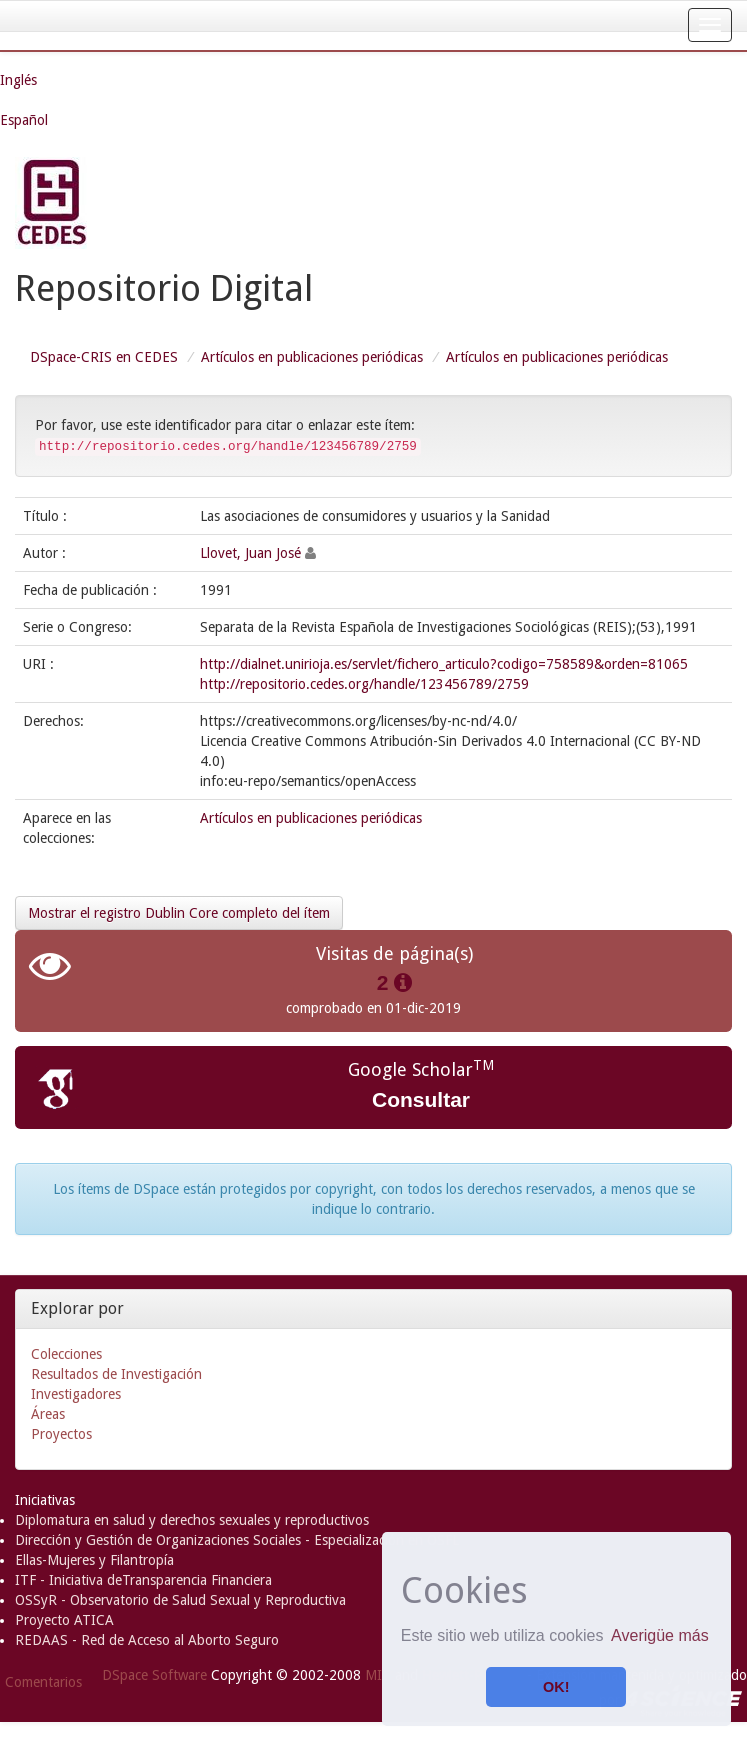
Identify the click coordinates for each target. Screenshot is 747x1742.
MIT (378, 1675)
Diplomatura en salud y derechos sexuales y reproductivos (192, 1520)
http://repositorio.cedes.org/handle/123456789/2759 (364, 684)
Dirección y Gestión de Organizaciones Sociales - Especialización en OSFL (237, 1540)
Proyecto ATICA (64, 1620)
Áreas (48, 1414)
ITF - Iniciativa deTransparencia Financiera (143, 1580)
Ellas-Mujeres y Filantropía (94, 1560)
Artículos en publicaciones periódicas (312, 357)
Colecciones (66, 1354)
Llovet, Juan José (250, 553)
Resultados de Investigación (116, 1374)
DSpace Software (154, 1675)
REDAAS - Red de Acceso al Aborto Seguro (147, 1640)
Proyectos (61, 1434)
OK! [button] (556, 1687)
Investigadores (76, 1394)
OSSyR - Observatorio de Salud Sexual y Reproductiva (180, 1600)
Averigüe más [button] (660, 1635)
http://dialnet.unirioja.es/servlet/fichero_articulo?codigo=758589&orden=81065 (444, 664)
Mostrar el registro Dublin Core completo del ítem (179, 913)
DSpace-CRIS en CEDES (104, 357)
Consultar (421, 1099)
